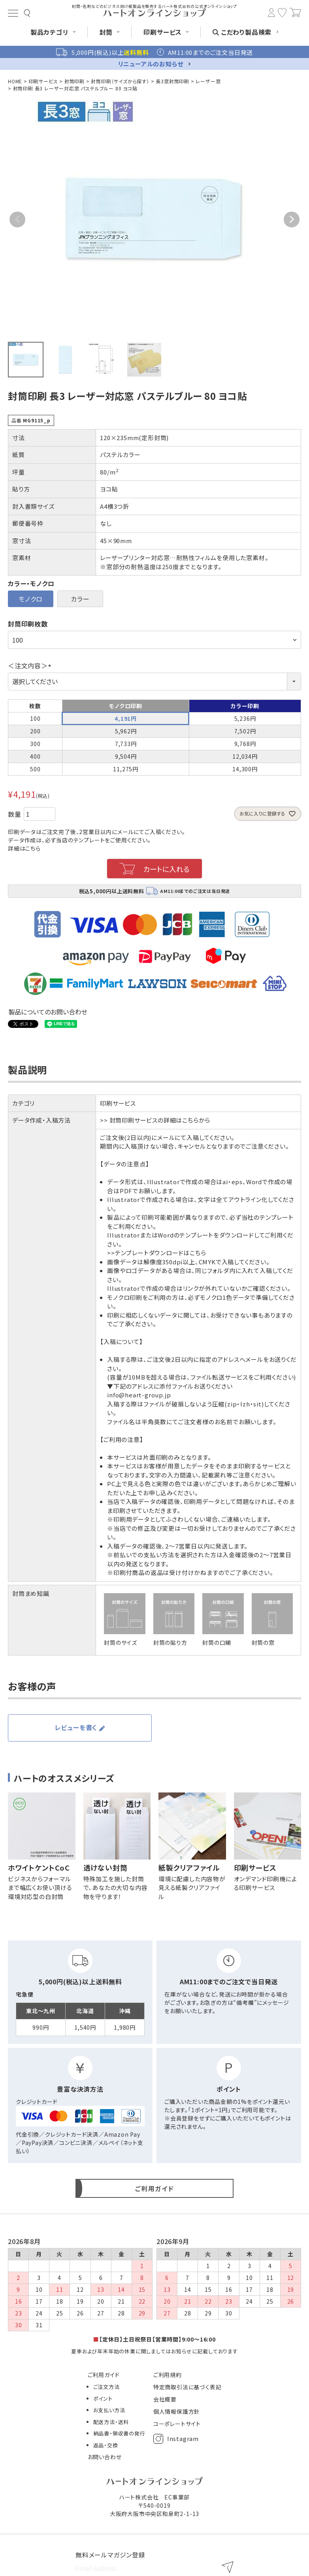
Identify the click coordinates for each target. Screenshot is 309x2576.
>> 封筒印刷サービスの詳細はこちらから (155, 1120)
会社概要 (165, 2399)
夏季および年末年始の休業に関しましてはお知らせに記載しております (154, 2351)
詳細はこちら (24, 848)
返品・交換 (105, 2445)
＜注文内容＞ (31, 665)
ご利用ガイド (104, 2375)
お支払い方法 (109, 2410)
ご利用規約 (167, 2375)
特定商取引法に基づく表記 (187, 2387)
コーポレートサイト (177, 2424)
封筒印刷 (74, 81)
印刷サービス (43, 81)
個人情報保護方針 (176, 2411)
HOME (15, 81)
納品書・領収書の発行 (119, 2433)
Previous (17, 219)
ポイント (103, 2398)
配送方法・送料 (111, 2422)
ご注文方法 (106, 2386)
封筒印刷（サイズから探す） (120, 81)
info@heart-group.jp (139, 1395)
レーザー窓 (208, 81)
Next (292, 219)
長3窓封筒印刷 (172, 81)
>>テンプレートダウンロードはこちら (156, 1253)
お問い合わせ (105, 2457)
